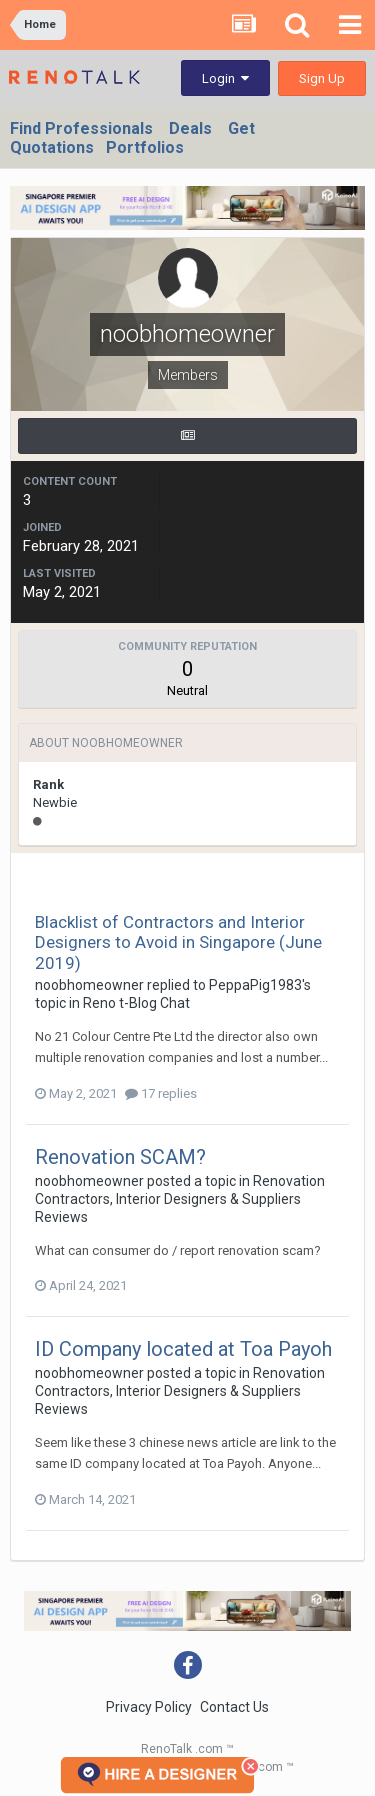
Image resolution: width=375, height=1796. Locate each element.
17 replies (161, 1093)
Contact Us (234, 1707)
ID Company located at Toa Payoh (183, 1349)
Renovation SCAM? (120, 1157)
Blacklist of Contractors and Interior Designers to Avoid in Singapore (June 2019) (178, 942)
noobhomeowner (89, 985)
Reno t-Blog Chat (136, 1003)
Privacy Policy (149, 1707)
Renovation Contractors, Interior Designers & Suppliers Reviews (180, 1199)
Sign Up (322, 78)
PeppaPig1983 (255, 985)
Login (225, 78)
